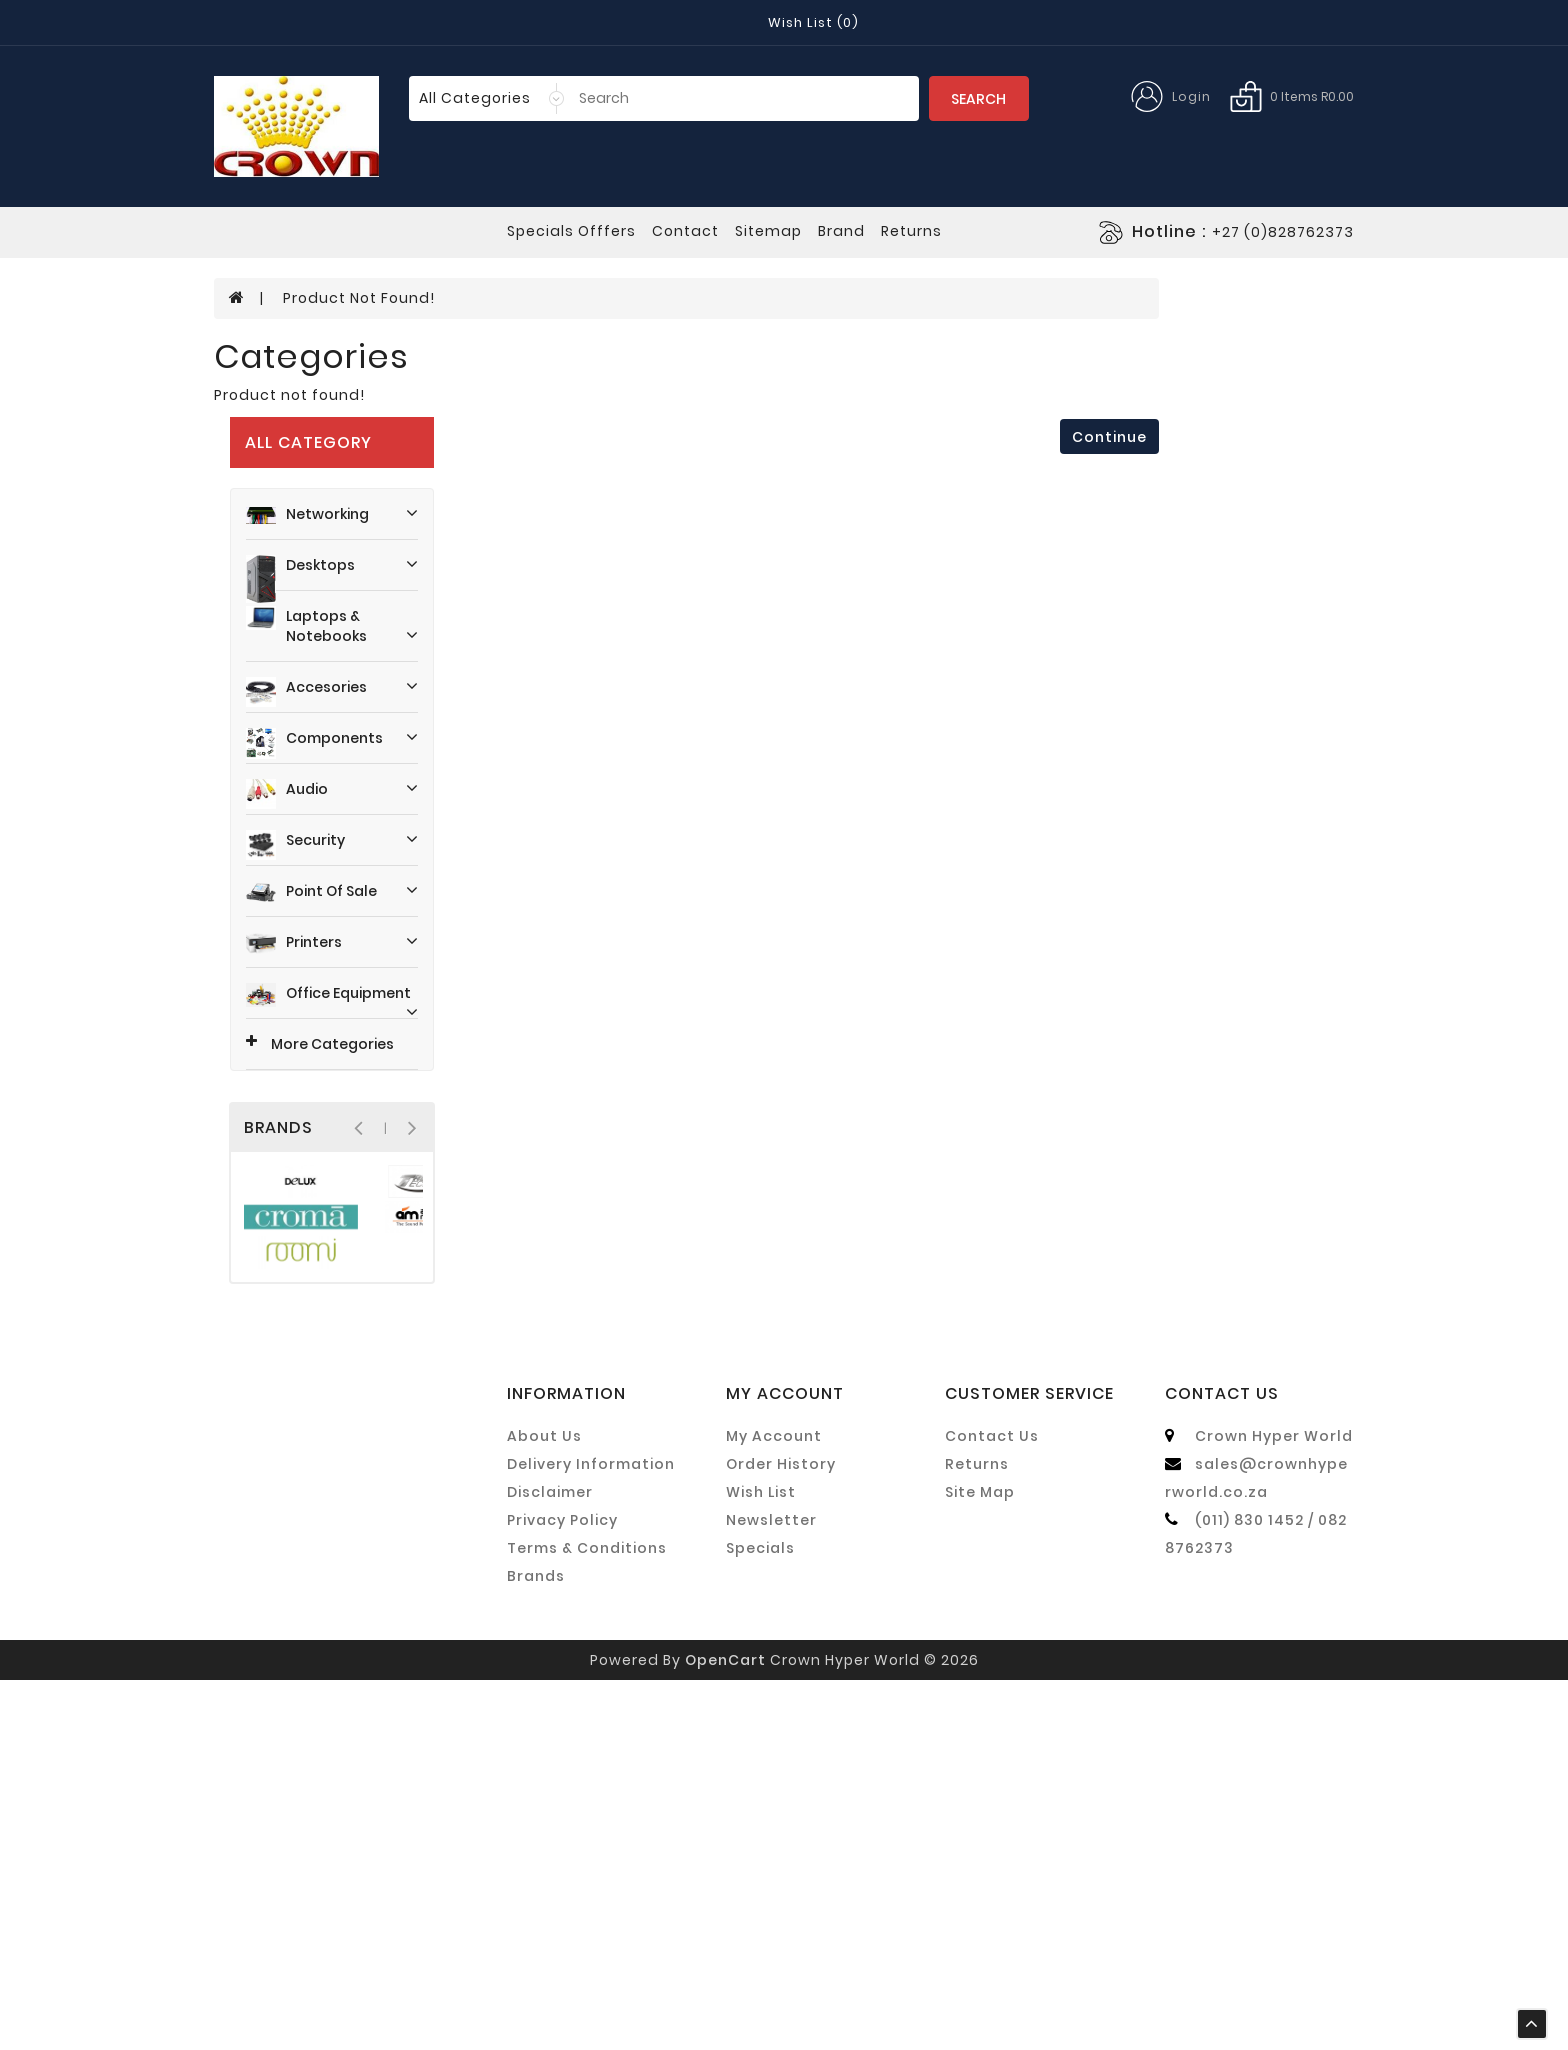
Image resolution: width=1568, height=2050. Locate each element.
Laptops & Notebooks (345, 407)
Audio (345, 564)
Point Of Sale (345, 661)
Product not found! (359, 1093)
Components (345, 513)
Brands (536, 1946)
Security (345, 615)
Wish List (761, 1862)
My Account (774, 1806)
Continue (1109, 1232)
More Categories (305, 814)
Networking (345, 304)
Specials (760, 1918)
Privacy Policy (562, 1890)
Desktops (345, 363)
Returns (977, 1834)
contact (685, 231)
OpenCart (725, 2030)
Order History (781, 1834)
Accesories (345, 462)
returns (911, 231)
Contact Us (992, 1806)
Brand (841, 231)
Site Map (980, 1862)
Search (978, 99)
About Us (544, 1806)
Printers (345, 713)
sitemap (768, 231)
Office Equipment (345, 764)
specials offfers (571, 231)
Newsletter (771, 1890)
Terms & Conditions (587, 1918)
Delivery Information (591, 1834)
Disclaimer (550, 1862)
